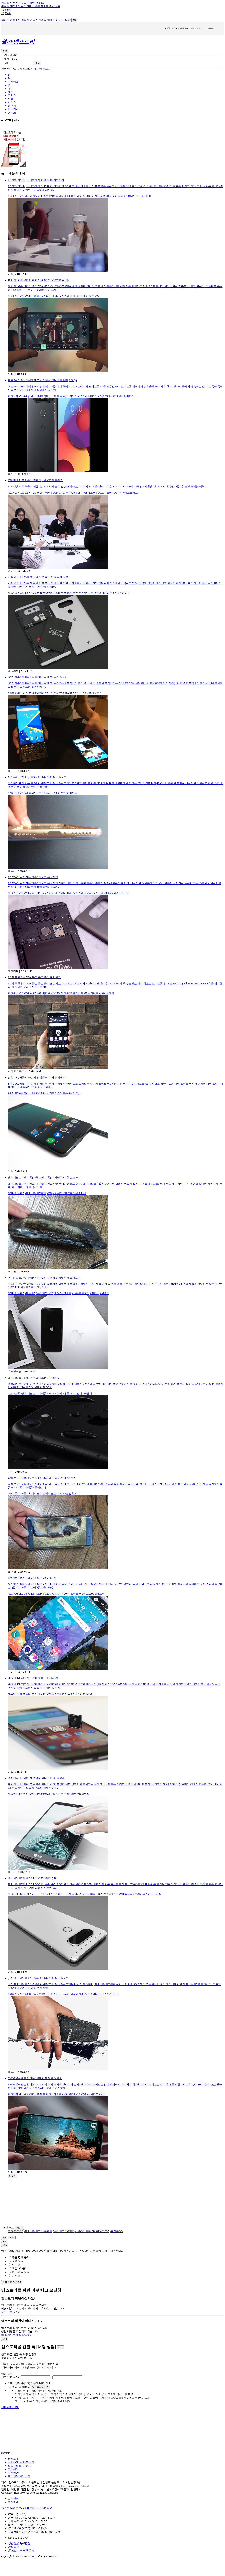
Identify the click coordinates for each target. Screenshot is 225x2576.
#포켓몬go (71, 1504)
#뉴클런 (59, 1704)
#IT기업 (87, 1704)
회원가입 (15, 2323)
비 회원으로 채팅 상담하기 (17, 2345)
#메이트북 (71, 804)
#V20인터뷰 (44, 503)
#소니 (78, 1404)
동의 (13, 2397)
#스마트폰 (89, 503)
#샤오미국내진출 (74, 2005)
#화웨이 (87, 1404)
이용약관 (13, 2483)
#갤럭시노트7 (93, 703)
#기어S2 (58, 1204)
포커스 (12, 106)
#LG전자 (13, 407)
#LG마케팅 (31, 206)
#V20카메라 (65, 904)
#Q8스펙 (100, 1604)
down (11, 2248)
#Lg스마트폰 (35, 1604)
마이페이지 (196, 39)
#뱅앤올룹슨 (56, 603)
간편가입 (184, 39)
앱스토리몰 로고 (11, 2519)
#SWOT (27, 1704)
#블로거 (104, 1304)
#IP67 (81, 407)
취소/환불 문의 (19, 2283)
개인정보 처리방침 (19, 2487)
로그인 (173, 39)
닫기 (75, 31)
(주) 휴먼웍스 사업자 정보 (36, 2519)
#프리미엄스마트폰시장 (147, 1904)
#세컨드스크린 (120, 904)
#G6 (28, 1804)
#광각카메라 (70, 407)
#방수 (59, 1604)
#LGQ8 (35, 407)
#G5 (45, 1704)
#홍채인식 (83, 1804)
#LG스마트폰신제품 (62, 1904)
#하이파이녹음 (114, 206)
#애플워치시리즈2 (30, 1504)
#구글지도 (47, 804)
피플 (10, 109)
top (4, 2248)
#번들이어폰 (91, 1004)
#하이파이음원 (57, 206)
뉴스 (10, 89)
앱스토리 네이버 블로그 (37, 79)
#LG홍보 (43, 206)
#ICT (102, 2105)
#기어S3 (12, 804)
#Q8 (27, 407)
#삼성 (58, 1404)
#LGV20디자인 (45, 307)
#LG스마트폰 (104, 503)
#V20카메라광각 (82, 904)
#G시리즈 (93, 2105)
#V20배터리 (50, 904)
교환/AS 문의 (18, 2279)
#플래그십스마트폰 (54, 1804)
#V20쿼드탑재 (75, 1004)
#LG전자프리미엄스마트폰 (90, 1904)
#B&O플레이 (106, 1004)
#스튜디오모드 (132, 206)
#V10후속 (42, 603)
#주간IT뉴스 (112, 2005)
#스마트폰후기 (80, 1304)
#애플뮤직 (31, 2005)
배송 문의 (16, 2275)
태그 (6, 70)
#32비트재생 (74, 206)
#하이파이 (91, 407)
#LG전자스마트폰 (29, 1904)
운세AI (12, 123)
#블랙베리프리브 (18, 703)
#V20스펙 (30, 307)
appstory (5, 2463)
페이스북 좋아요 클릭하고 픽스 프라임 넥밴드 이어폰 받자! (39, 31)
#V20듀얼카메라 (102, 904)
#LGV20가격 (80, 307)
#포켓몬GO (53, 703)
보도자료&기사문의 (19, 2476)
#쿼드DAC (88, 603)
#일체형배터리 (125, 407)
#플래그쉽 (75, 1104)
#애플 (66, 1404)
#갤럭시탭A (67, 703)
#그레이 (146, 206)
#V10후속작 (126, 1904)
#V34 (53, 1604)
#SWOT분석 (15, 1704)
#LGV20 (19, 206)
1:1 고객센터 (208, 39)
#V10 (77, 2105)
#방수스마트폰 (72, 1604)
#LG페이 (72, 1804)
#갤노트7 (30, 1304)
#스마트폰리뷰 (121, 603)
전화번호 (6, 2388)
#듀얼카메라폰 (103, 603)
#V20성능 (94, 307)
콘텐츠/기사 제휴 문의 (21, 2473)
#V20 (11, 206)
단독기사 (13, 120)
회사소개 (13, 2469)
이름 (4, 2384)
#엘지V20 (30, 503)
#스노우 (79, 703)
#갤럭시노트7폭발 (35, 1204)
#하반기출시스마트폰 (55, 1104)
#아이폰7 (40, 703)
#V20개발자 (76, 503)
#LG (10, 904)
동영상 (12, 116)
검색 (5, 62)
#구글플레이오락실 (74, 1204)
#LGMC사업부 (59, 503)
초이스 (12, 113)
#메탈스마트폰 (72, 603)
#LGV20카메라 (63, 307)
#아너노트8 (97, 2005)
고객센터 (13, 2480)
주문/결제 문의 (19, 2268)
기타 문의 (16, 2286)
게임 (10, 99)
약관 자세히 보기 (40, 2398)
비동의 (25, 2397)
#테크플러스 (130, 503)
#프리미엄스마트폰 (50, 407)
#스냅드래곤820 (107, 407)
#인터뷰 (94, 1304)
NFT (10, 103)
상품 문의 (16, 2272)
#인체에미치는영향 (93, 206)
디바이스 (13, 92)
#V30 (65, 2105)
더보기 (12, 2187)
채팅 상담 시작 (10, 2418)
